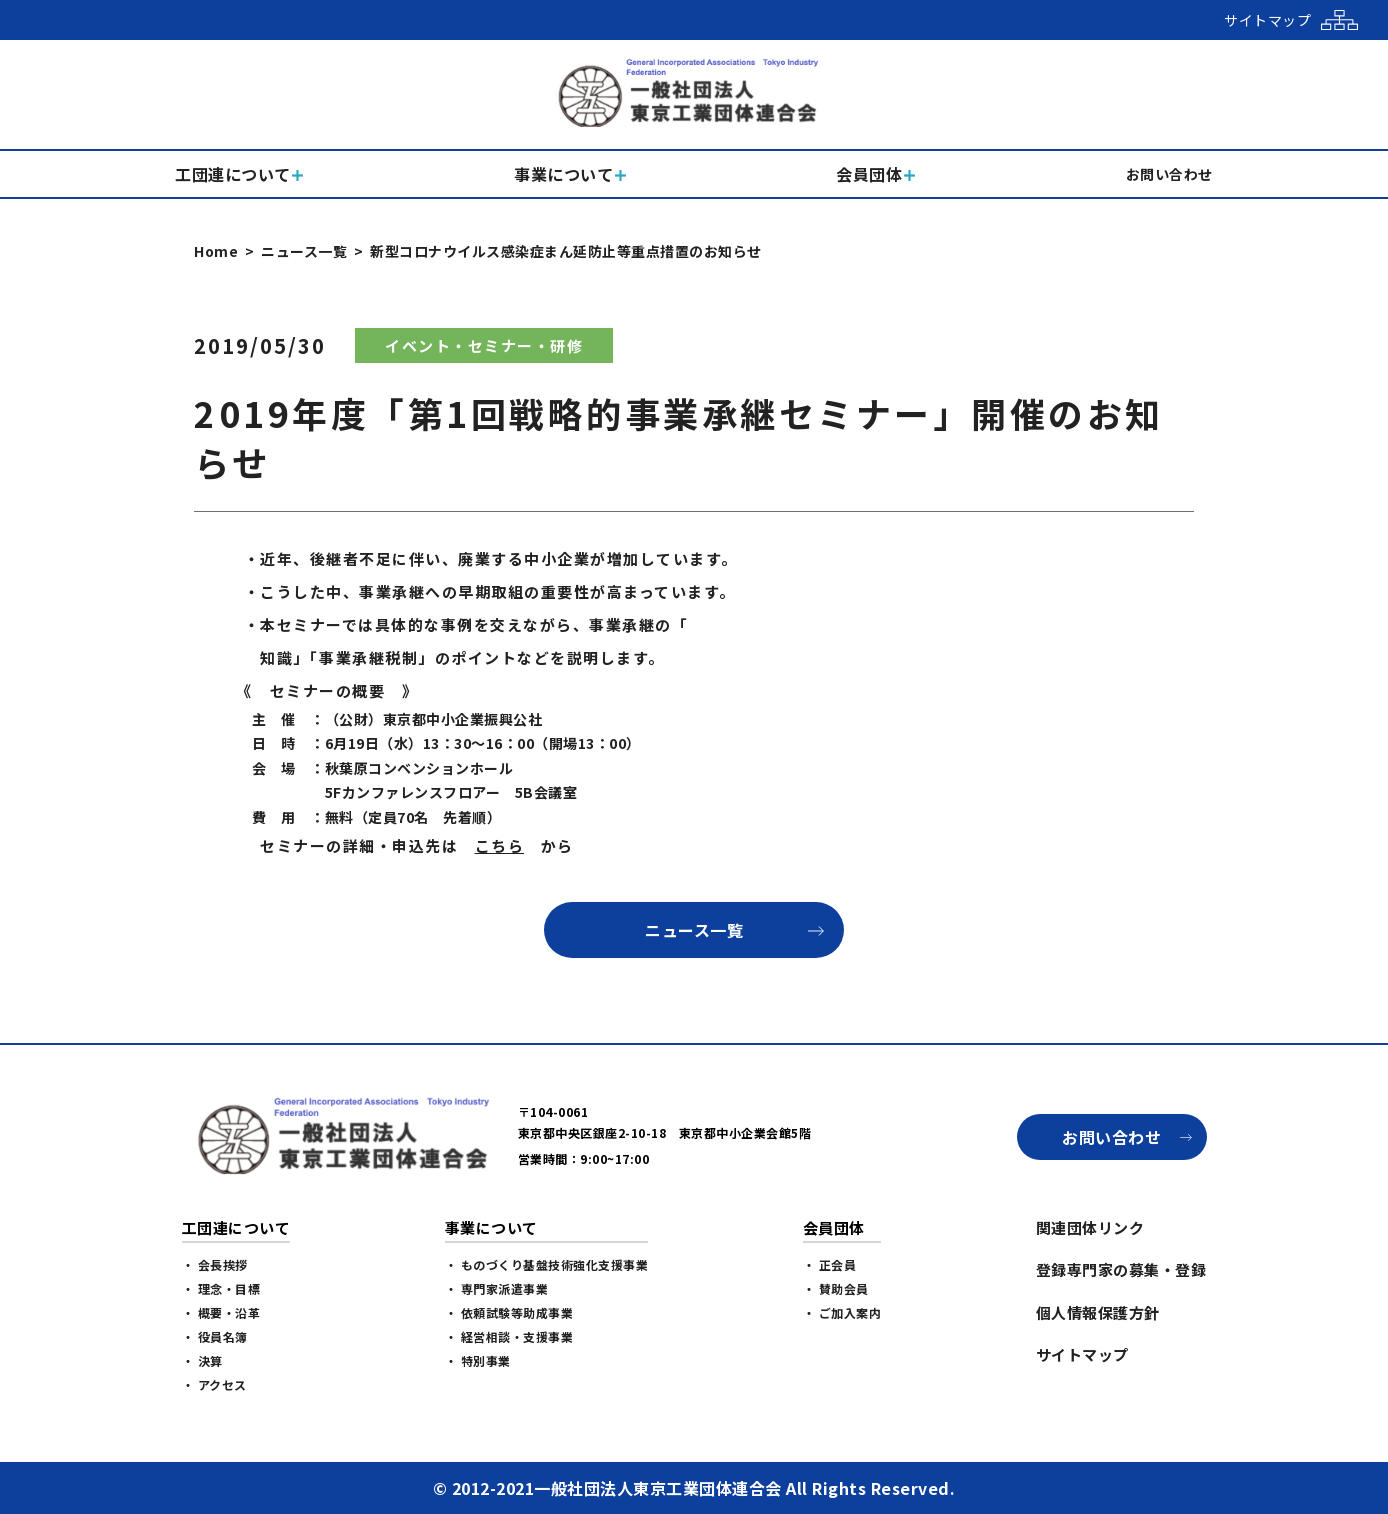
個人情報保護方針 (1098, 1312)
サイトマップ (1082, 1354)
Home (216, 251)
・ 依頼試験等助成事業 (509, 1312)
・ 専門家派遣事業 (497, 1288)
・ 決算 (202, 1360)
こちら (500, 845)
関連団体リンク (1090, 1227)
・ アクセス (214, 1384)
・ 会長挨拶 (215, 1264)
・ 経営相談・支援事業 (509, 1336)
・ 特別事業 (478, 1360)
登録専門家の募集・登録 (1121, 1269)
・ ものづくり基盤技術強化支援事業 (547, 1264)
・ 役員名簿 (215, 1336)
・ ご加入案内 (842, 1312)
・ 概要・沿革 (221, 1312)
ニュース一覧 (304, 251)
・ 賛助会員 (836, 1288)
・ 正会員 (830, 1264)
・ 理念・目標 (221, 1288)
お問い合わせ (1111, 1137)
